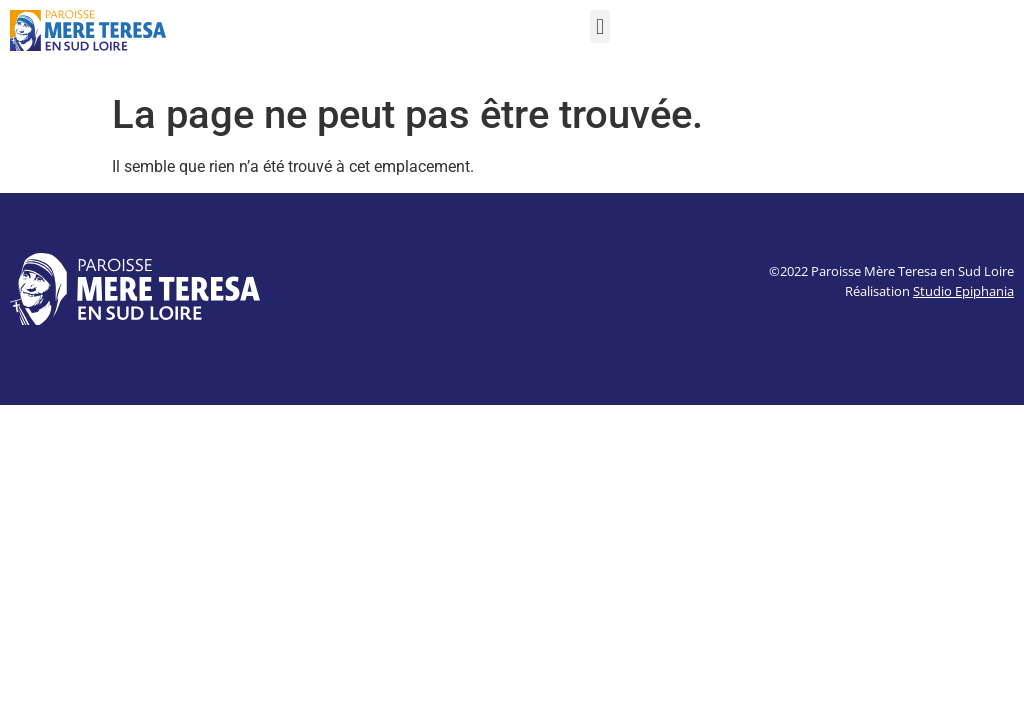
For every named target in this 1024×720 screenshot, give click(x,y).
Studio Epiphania (963, 291)
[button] (599, 26)
